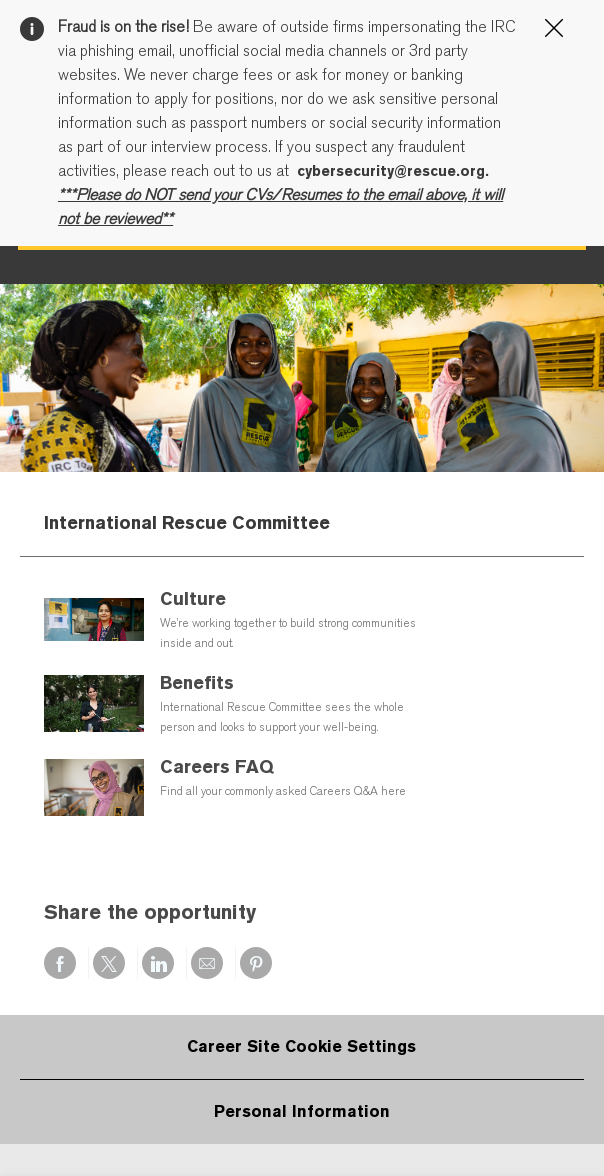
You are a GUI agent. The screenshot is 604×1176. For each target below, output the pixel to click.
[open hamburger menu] (36, 484)
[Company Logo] (160, 484)
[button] (544, 483)
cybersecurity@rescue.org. (393, 171)
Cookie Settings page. (288, 316)
